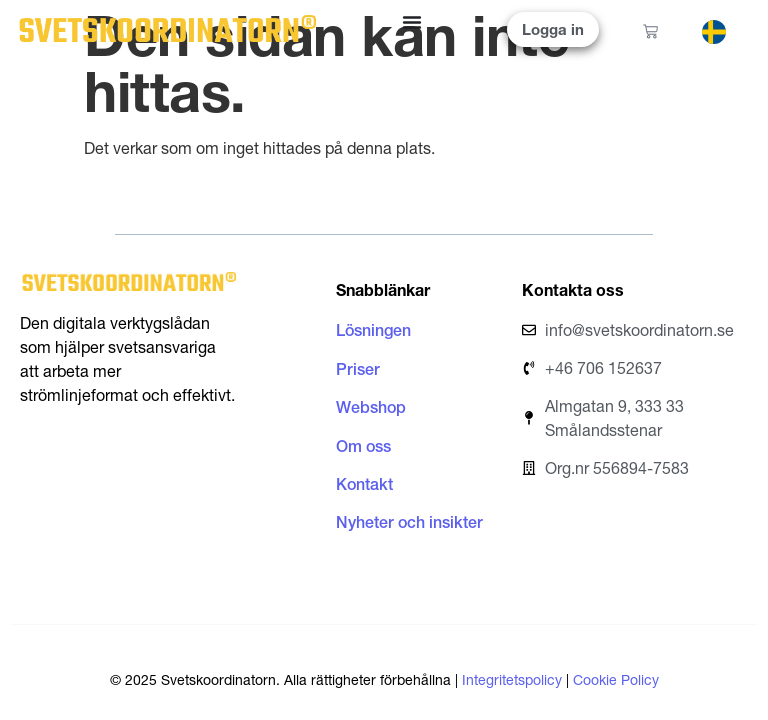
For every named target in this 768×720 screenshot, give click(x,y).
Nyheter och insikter (409, 522)
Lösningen (373, 330)
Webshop (371, 407)
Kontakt (364, 484)
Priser (358, 369)
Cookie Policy (616, 680)
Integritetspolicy (512, 680)
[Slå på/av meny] (412, 22)
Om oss (363, 446)
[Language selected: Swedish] (727, 30)
